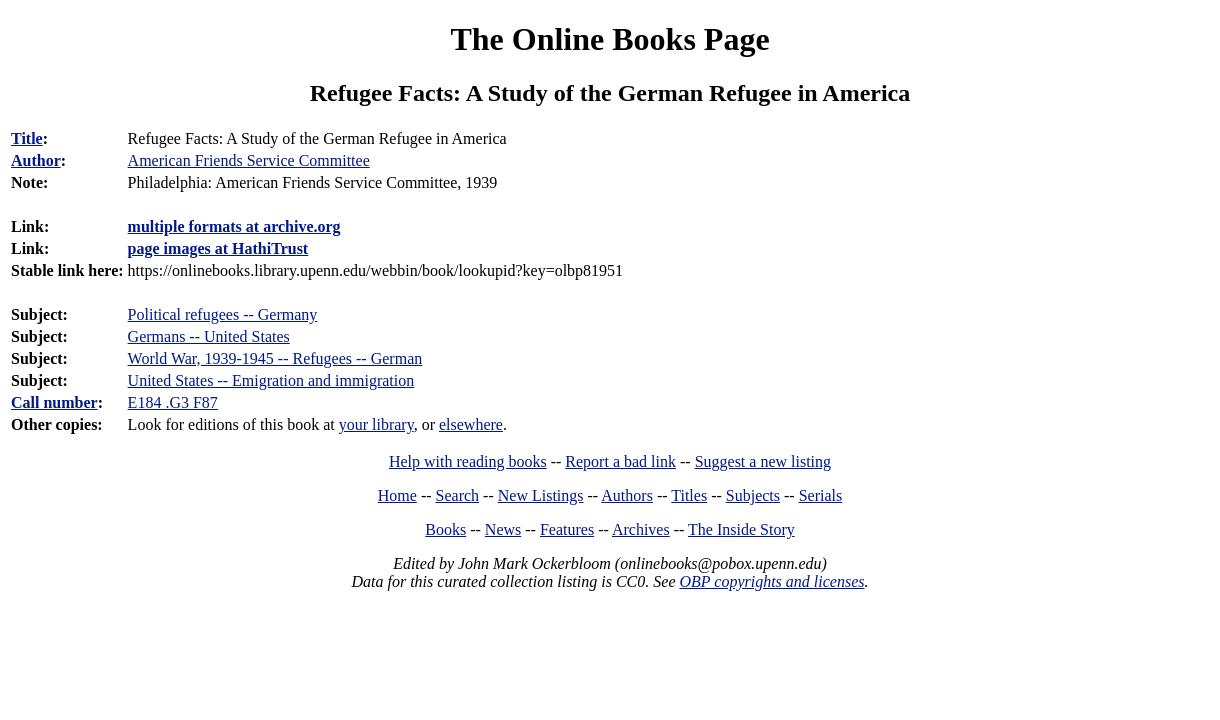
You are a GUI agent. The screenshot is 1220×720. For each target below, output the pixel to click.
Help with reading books (468, 461)
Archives (641, 529)
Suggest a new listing (763, 461)
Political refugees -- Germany (223, 314)
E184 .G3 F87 (173, 402)
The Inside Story (741, 529)
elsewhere (471, 424)
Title (27, 138)
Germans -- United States (209, 336)
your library (376, 424)
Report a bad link (620, 461)
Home (397, 495)
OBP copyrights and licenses (771, 581)
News (503, 529)
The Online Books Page (609, 39)
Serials (821, 495)
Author (36, 160)
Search (458, 495)
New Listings (541, 495)
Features (567, 529)
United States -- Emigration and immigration (271, 380)
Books (445, 529)
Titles (689, 495)
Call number (54, 402)
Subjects (753, 495)
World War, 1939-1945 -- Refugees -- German (275, 358)
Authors (627, 495)
